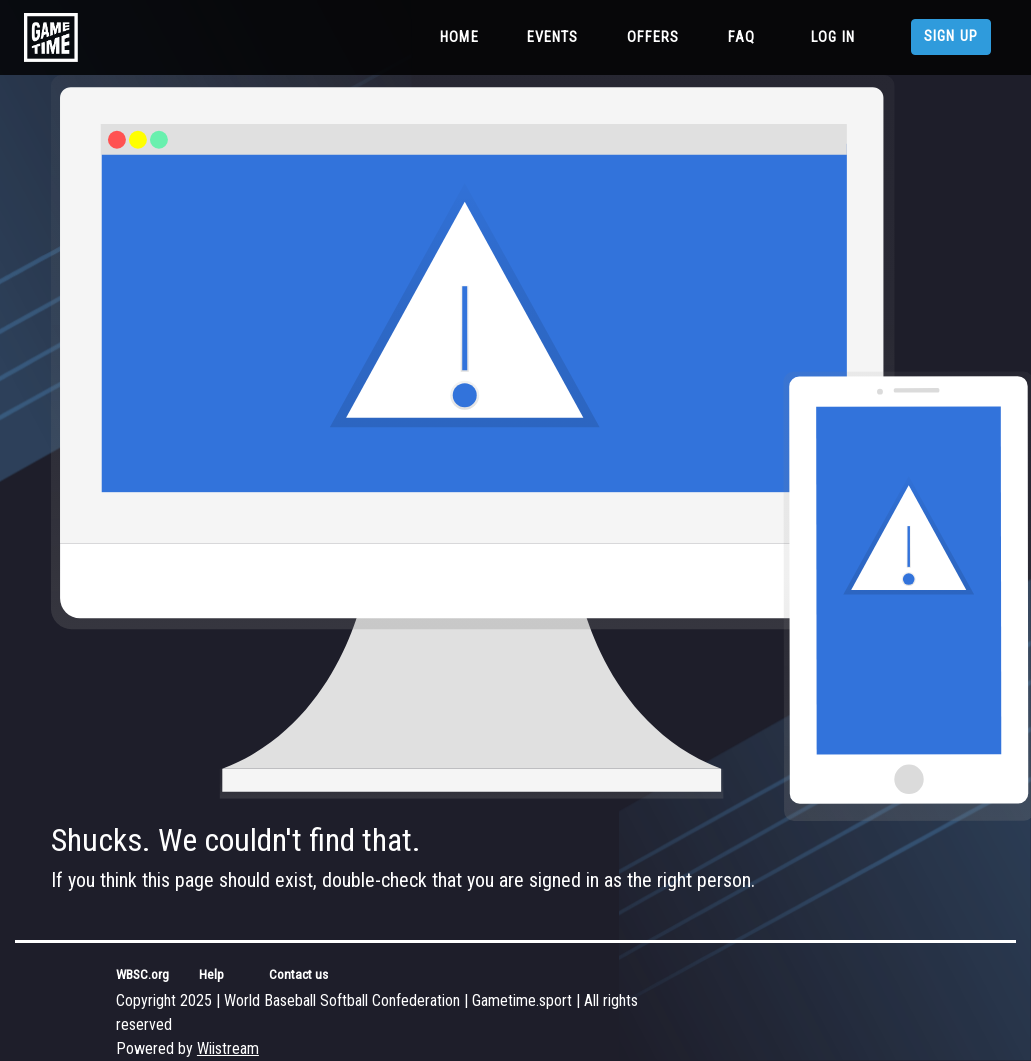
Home (463, 36)
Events (553, 37)
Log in (833, 37)
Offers (653, 37)
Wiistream (228, 1048)
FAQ (741, 37)
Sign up (951, 36)
